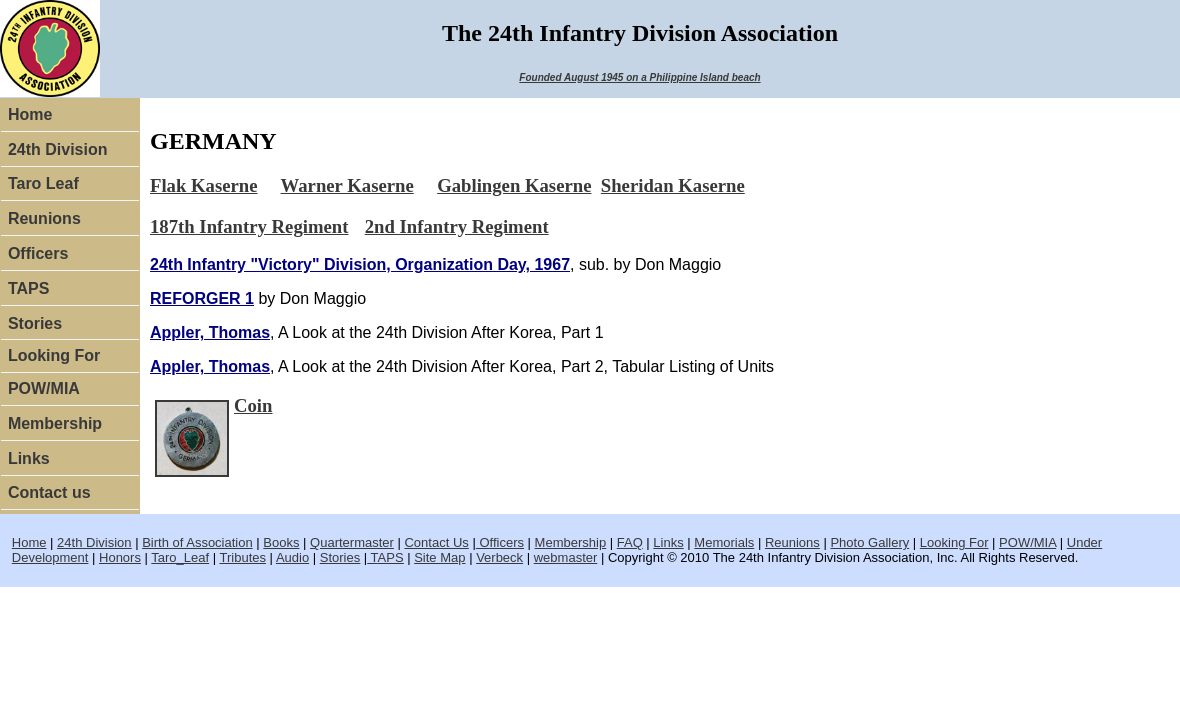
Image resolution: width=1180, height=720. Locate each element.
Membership (55, 423)
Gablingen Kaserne (514, 185)
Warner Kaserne (347, 185)
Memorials (724, 542)
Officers (38, 253)
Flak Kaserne (204, 185)
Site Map (439, 557)
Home (30, 114)
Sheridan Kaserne (673, 185)
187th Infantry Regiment (249, 226)
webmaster (566, 557)
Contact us (49, 492)
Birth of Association (197, 542)
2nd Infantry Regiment (457, 226)
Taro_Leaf (180, 557)
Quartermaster (352, 542)
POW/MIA (44, 388)
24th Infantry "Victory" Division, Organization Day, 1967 (360, 264)
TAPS (28, 288)
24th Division (58, 149)
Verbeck (499, 557)
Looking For (54, 355)
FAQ (630, 542)
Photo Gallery (869, 542)
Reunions (44, 218)
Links (29, 458)
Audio (292, 557)
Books (281, 542)
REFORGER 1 (202, 298)
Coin (253, 405)
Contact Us (436, 542)
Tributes (243, 557)
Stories (35, 323)
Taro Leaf (43, 183)
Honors (120, 557)
